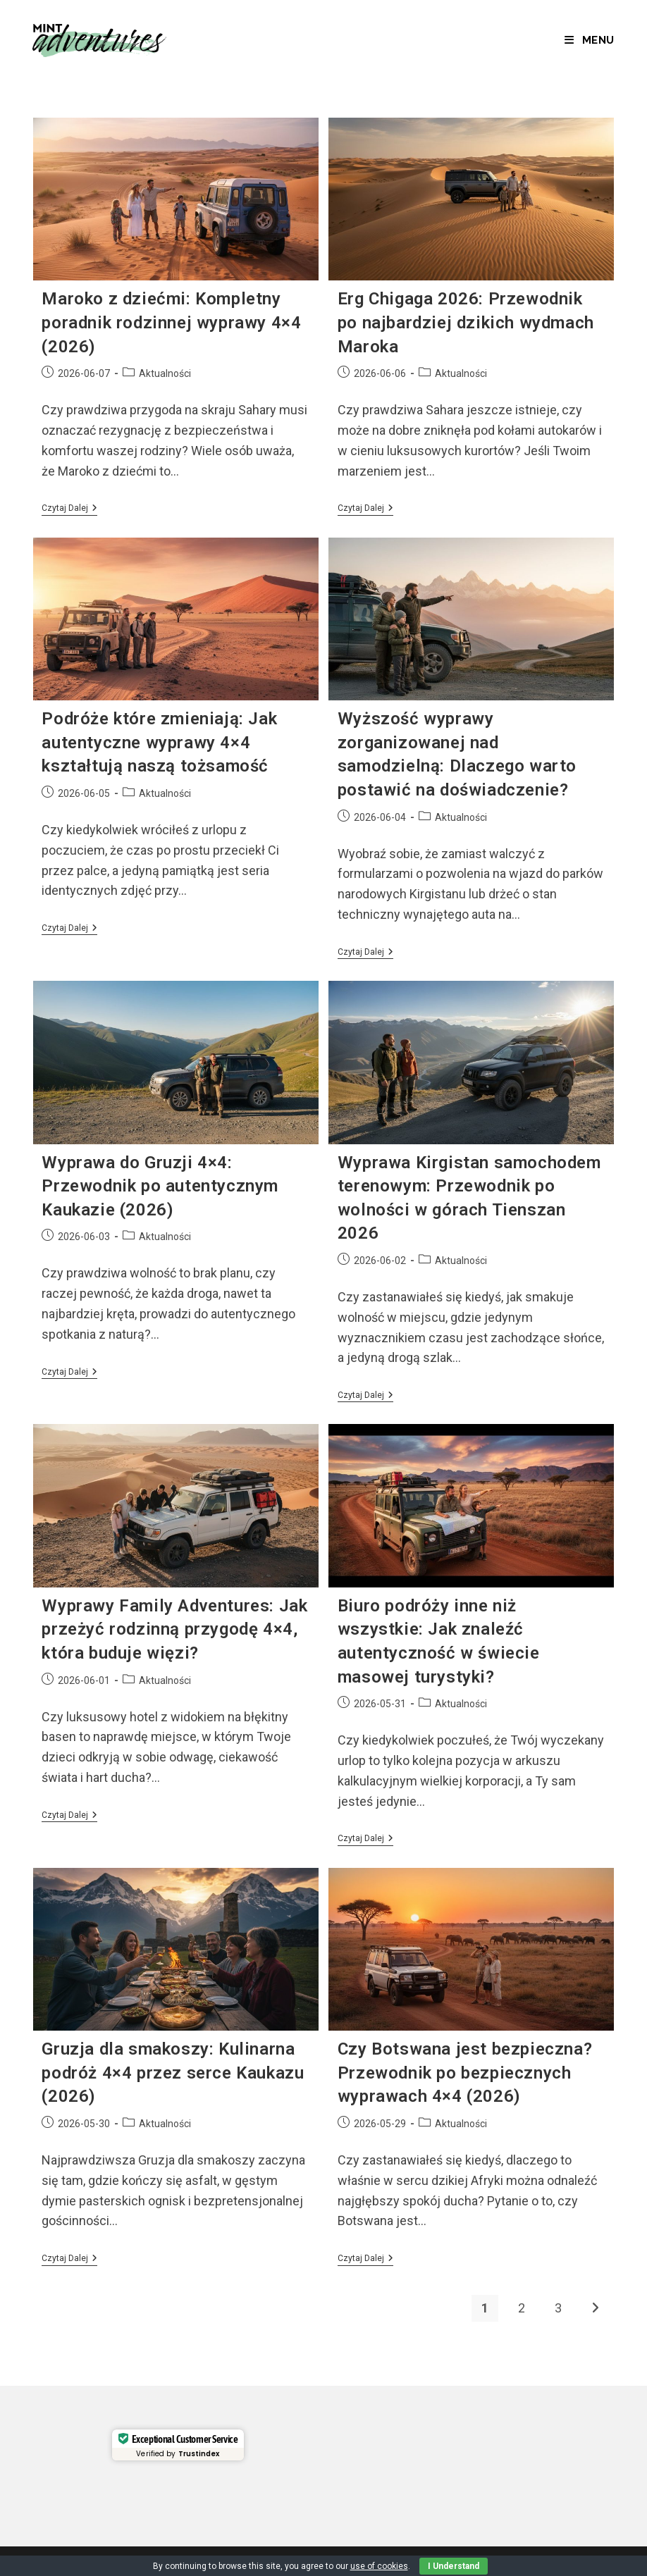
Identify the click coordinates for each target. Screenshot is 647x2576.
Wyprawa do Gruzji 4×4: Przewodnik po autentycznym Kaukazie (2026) (160, 1186)
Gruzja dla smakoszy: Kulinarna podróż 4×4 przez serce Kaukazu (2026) (173, 2072)
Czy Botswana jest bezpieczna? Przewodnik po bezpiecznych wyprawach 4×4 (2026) (465, 2072)
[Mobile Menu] (590, 40)
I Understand (453, 2566)
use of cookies (379, 2566)
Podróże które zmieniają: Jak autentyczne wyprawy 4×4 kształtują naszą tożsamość (159, 742)
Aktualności (165, 373)
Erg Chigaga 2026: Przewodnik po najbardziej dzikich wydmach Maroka (466, 322)
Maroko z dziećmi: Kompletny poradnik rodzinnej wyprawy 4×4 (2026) (171, 322)
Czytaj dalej (69, 509)
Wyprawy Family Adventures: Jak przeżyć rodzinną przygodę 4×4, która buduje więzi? (174, 1629)
